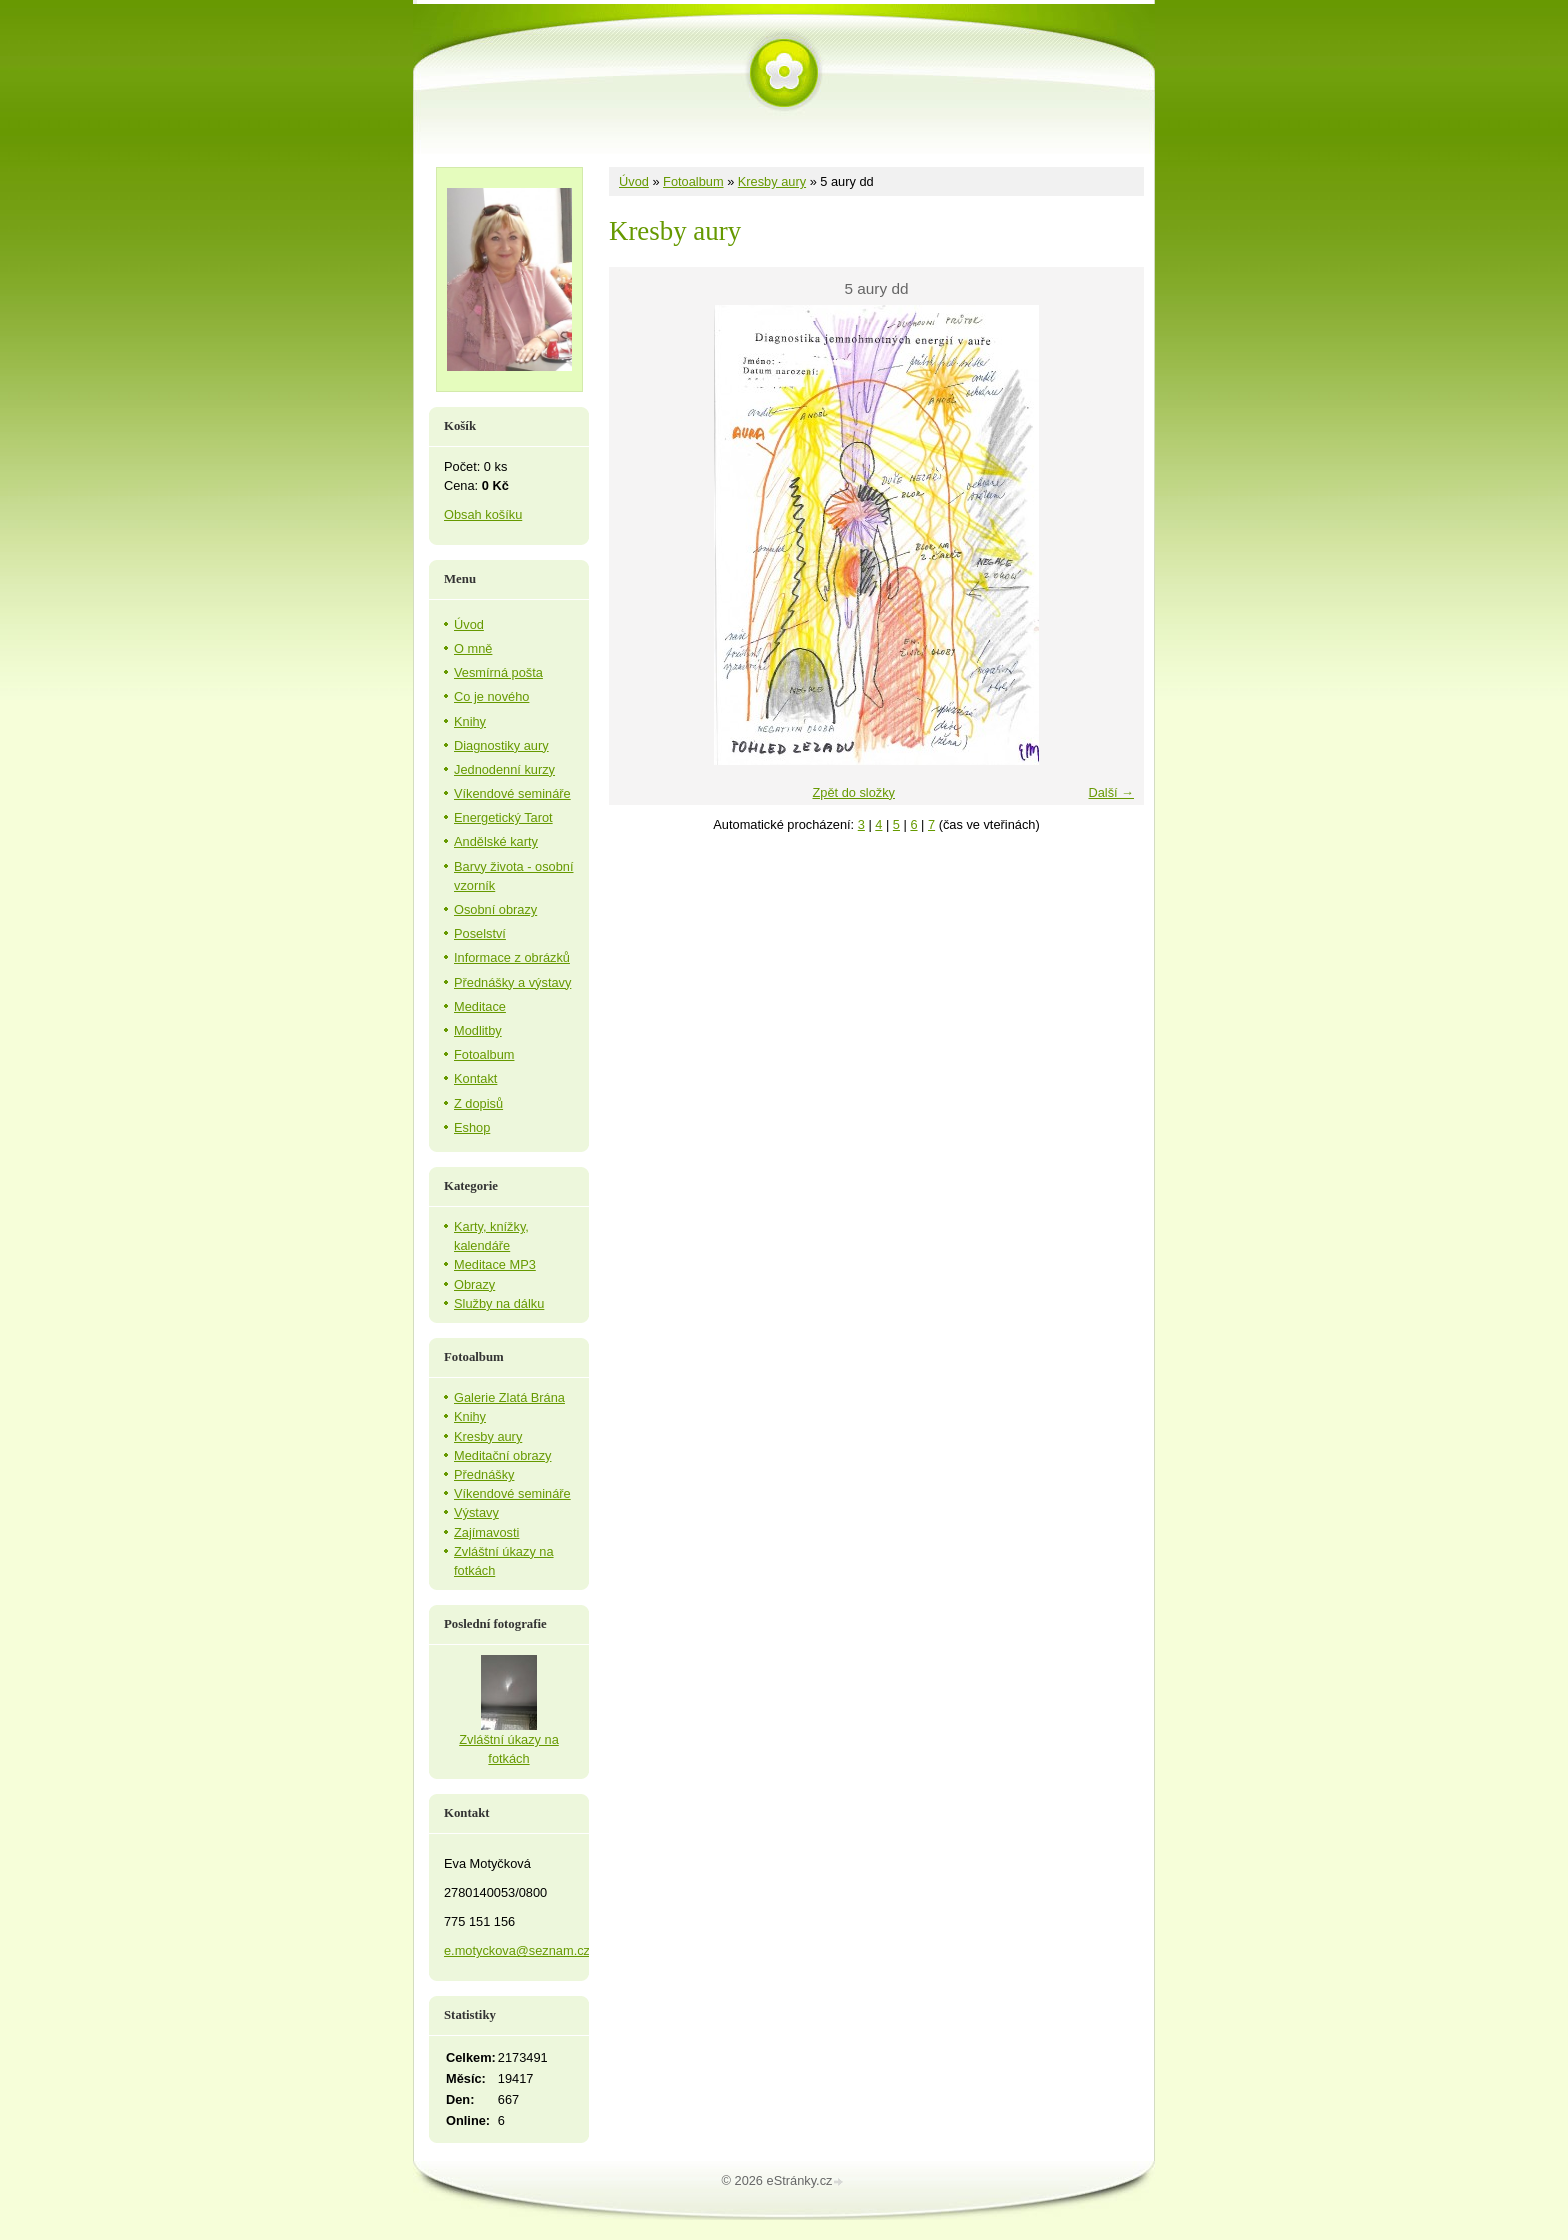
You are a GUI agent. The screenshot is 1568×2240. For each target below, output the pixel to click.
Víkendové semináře (512, 793)
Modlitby (478, 1030)
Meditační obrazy (502, 1455)
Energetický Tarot (503, 817)
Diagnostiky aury (501, 745)
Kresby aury (772, 181)
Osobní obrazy (495, 909)
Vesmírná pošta (498, 672)
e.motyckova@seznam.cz (517, 1950)
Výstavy (476, 1512)
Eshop (472, 1127)
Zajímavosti (486, 1532)
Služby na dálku (499, 1303)
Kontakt (475, 1078)
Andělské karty (496, 841)
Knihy (470, 721)
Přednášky (484, 1474)
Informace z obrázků (512, 957)
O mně (473, 648)
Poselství (480, 933)
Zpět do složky (853, 792)
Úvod (634, 181)
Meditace (480, 1006)
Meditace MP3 (495, 1264)
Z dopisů (478, 1103)
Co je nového (491, 696)
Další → (1111, 792)
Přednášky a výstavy (512, 982)
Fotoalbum (693, 181)
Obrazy (474, 1284)
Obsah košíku (483, 514)
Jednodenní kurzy (504, 769)
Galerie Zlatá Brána (509, 1397)
